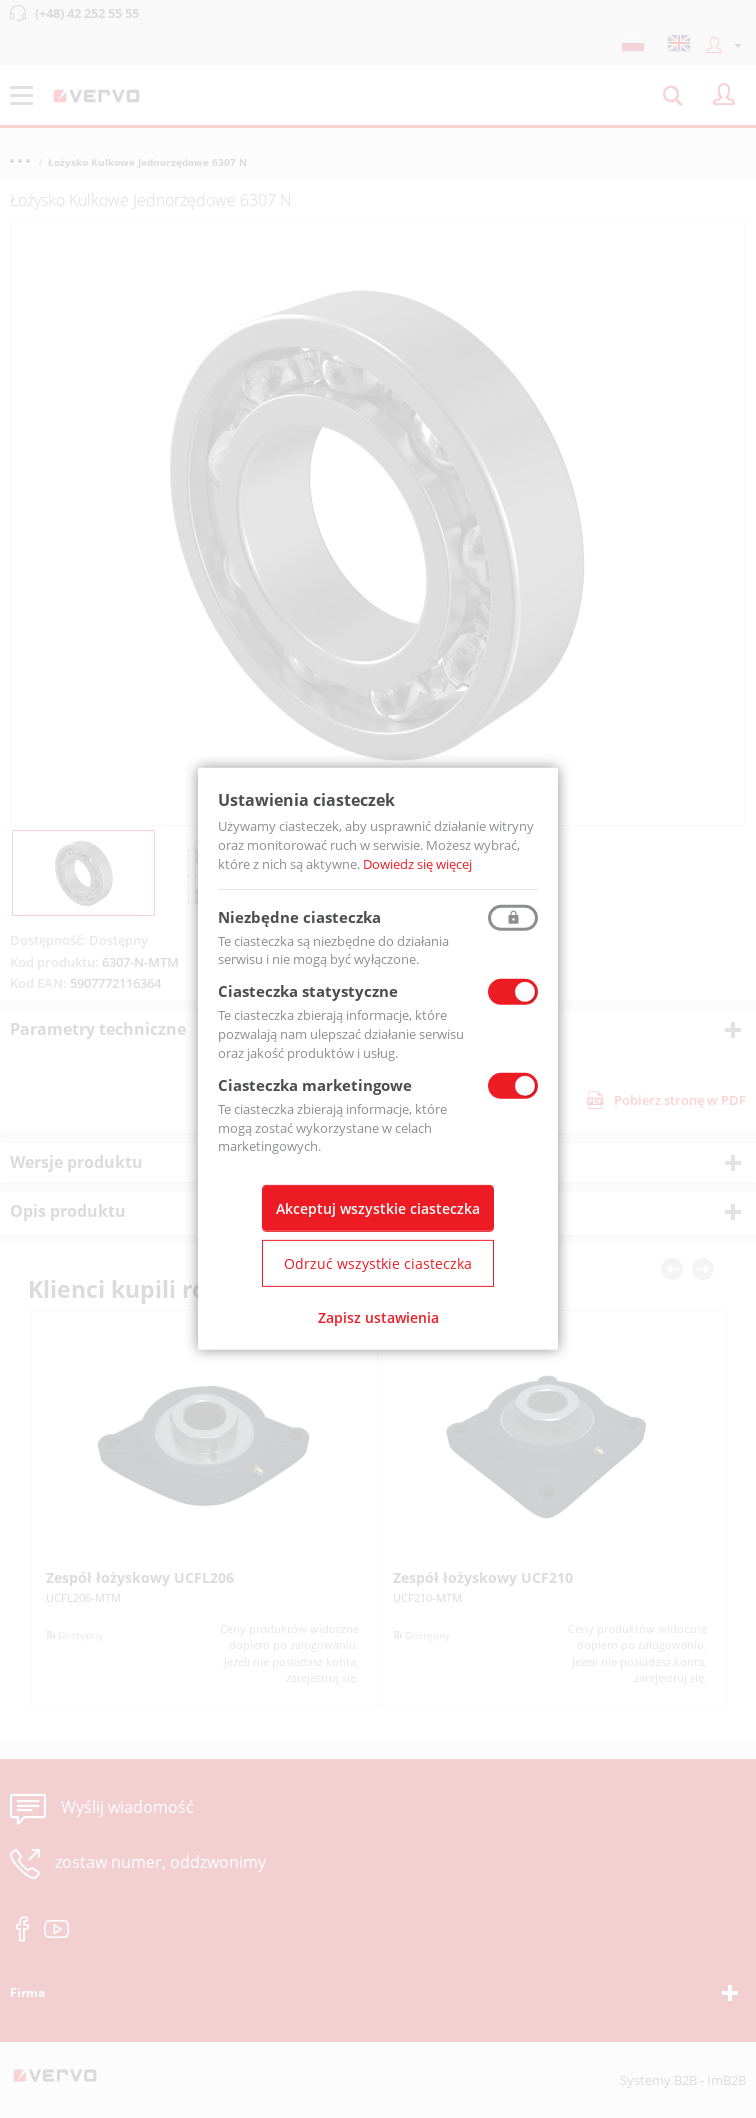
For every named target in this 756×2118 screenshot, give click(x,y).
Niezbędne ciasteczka (299, 916)
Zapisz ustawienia (378, 1317)
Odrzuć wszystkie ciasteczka (378, 1263)
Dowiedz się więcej (417, 864)
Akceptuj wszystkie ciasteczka (378, 1208)
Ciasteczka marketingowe (315, 1085)
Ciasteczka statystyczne (308, 991)
